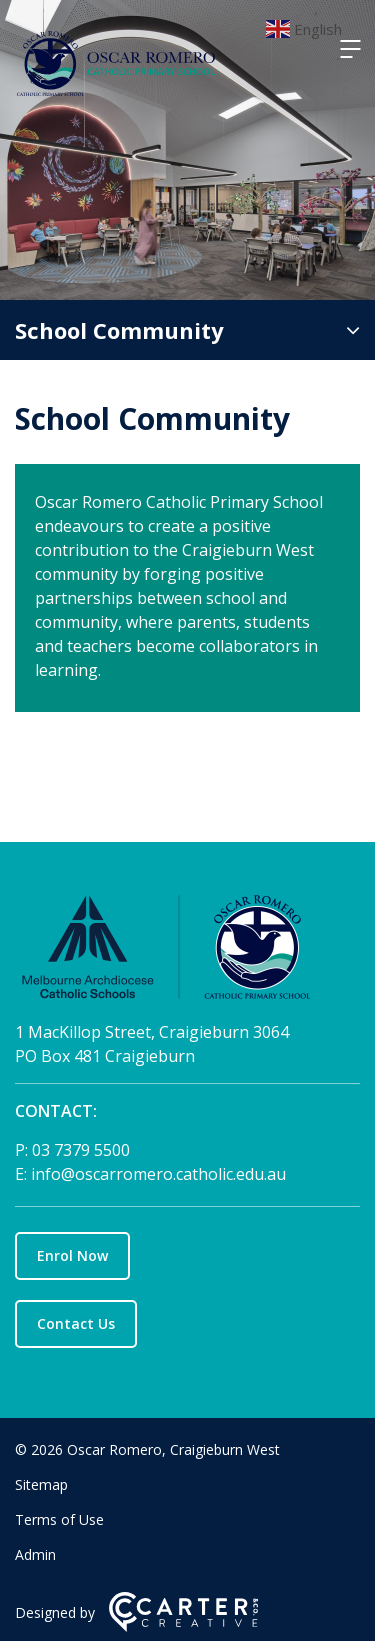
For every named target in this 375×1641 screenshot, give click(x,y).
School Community (119, 330)
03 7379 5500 (81, 1150)
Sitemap (41, 1484)
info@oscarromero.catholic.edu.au (158, 1174)
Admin (35, 1554)
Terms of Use (59, 1519)
